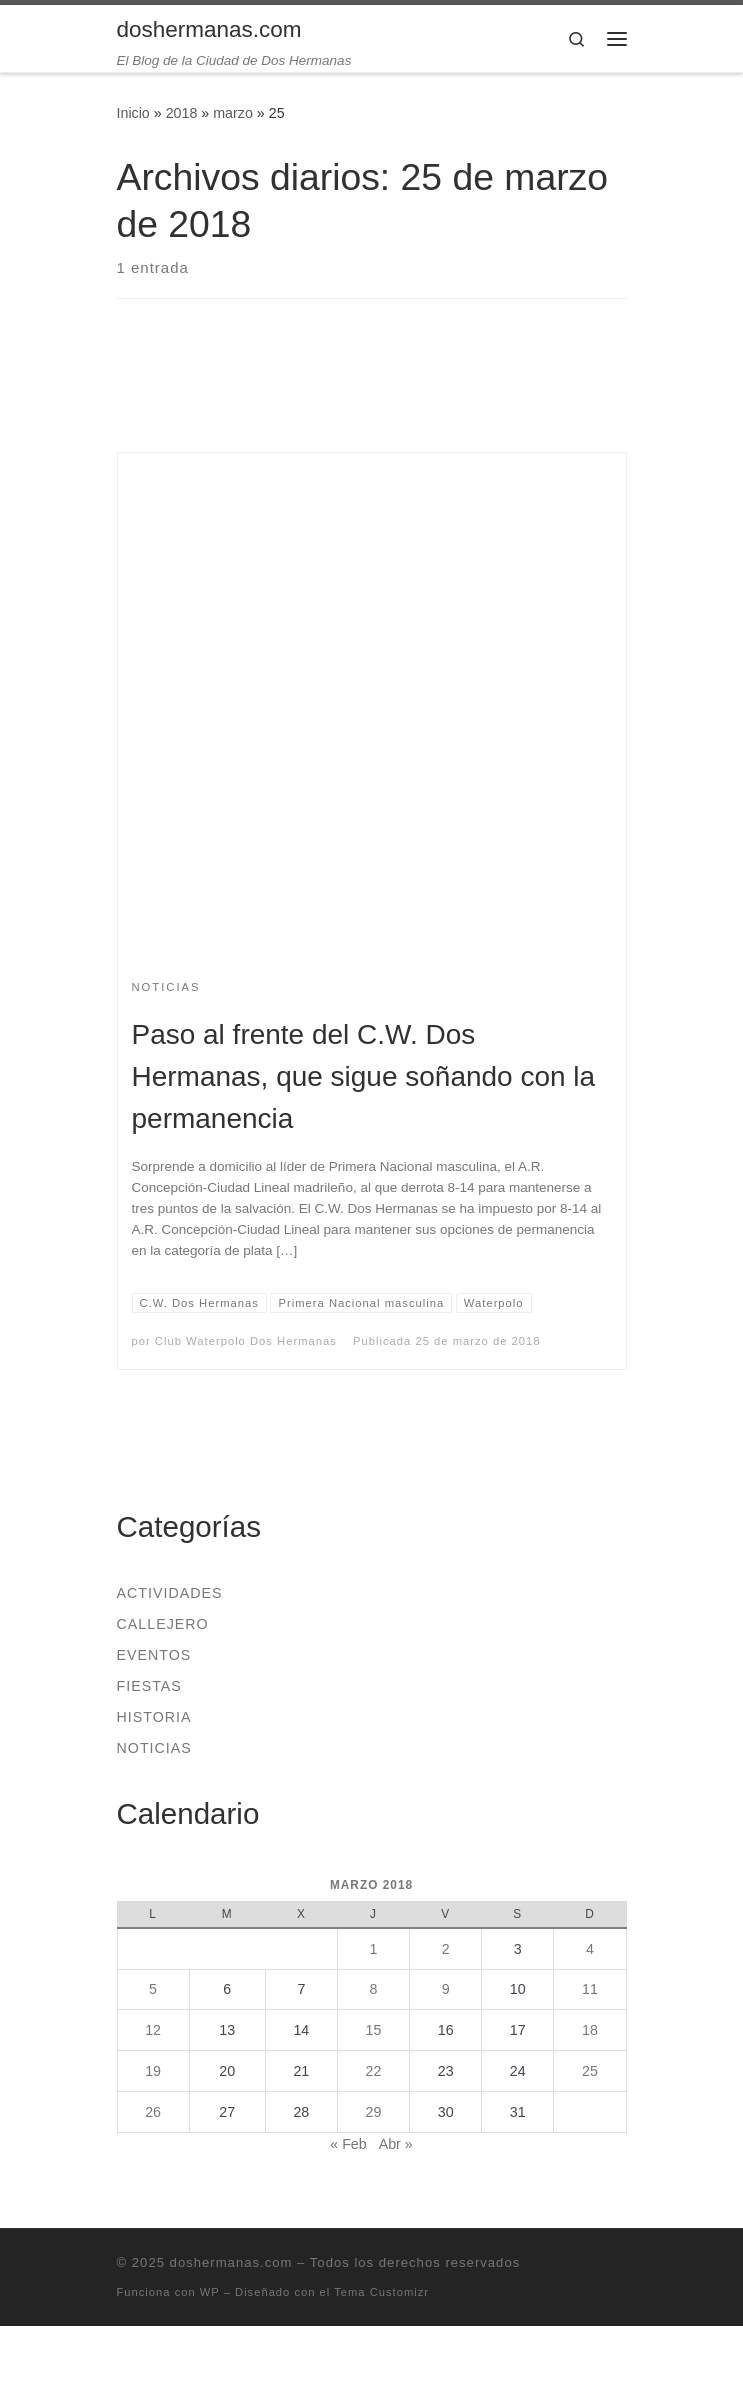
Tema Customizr (381, 2292)
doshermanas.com (231, 2262)
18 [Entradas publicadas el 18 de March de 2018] (590, 2030)
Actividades (170, 1593)
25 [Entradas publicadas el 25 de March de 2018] (590, 2071)
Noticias (154, 1748)
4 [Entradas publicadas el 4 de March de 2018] (590, 1949)
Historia (154, 1717)
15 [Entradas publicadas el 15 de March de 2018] (374, 2030)
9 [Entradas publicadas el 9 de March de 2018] (446, 1989)
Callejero (163, 1624)
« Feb (348, 2144)
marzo (233, 113)
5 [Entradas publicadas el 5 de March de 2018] (153, 1989)
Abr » (396, 2144)
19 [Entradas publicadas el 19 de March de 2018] (153, 2071)
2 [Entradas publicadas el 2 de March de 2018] (446, 1949)
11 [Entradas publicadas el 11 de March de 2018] (590, 1989)
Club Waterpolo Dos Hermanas (246, 1341)
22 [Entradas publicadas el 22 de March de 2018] (374, 2071)
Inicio (133, 113)
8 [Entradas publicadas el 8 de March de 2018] (374, 1989)
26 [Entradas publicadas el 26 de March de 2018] (153, 2112)
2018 (182, 113)
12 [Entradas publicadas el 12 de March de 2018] (153, 2030)
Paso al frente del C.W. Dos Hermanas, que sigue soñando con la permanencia (364, 1076)
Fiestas (149, 1686)
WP (210, 2292)
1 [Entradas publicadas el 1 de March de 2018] (374, 1949)
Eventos (154, 1655)
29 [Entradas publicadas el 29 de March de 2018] (374, 2112)
